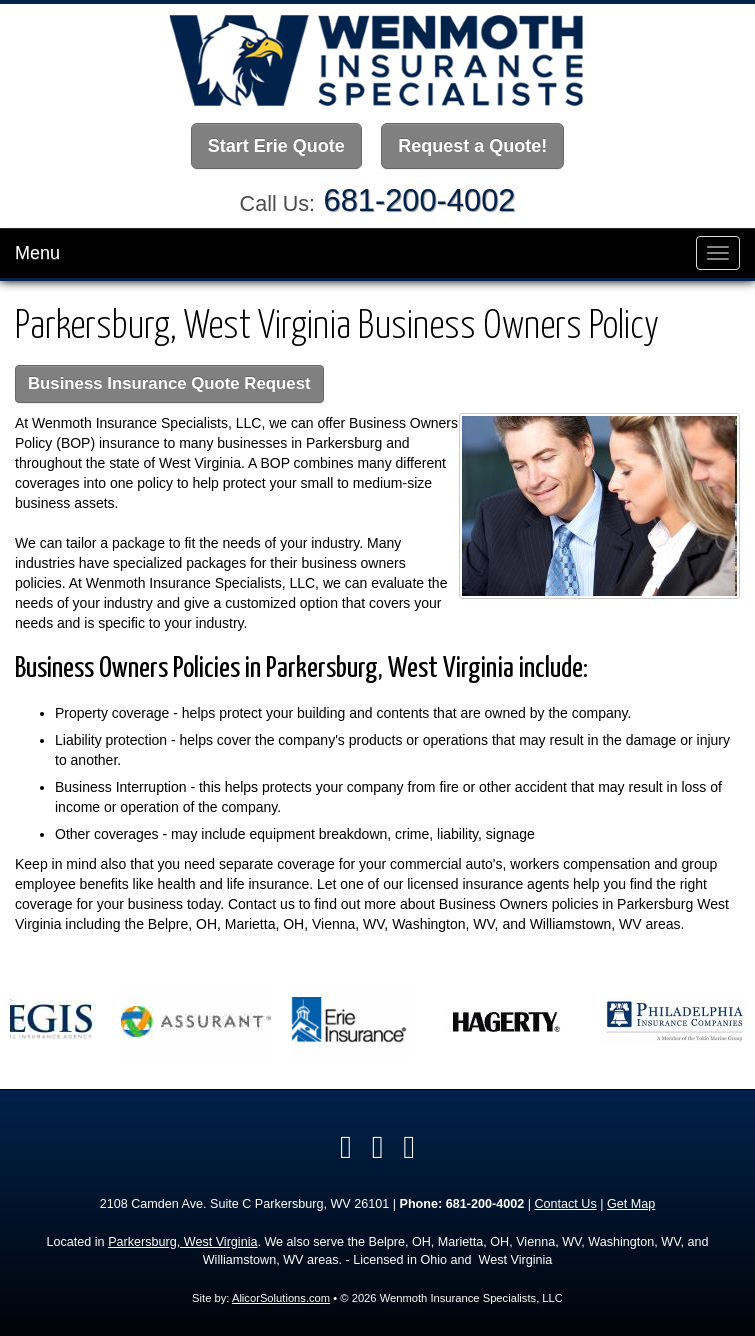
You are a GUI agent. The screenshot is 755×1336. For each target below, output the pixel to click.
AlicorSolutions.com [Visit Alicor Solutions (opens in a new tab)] (281, 1298)
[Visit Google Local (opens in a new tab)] (409, 1147)
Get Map (631, 1204)
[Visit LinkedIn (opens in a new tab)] (378, 1147)
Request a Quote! (472, 146)
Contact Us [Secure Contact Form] (565, 1204)
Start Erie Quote (276, 146)
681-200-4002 (420, 200)
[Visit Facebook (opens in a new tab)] (346, 1147)
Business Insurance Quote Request (169, 383)
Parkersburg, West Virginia (182, 1242)
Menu (37, 253)
